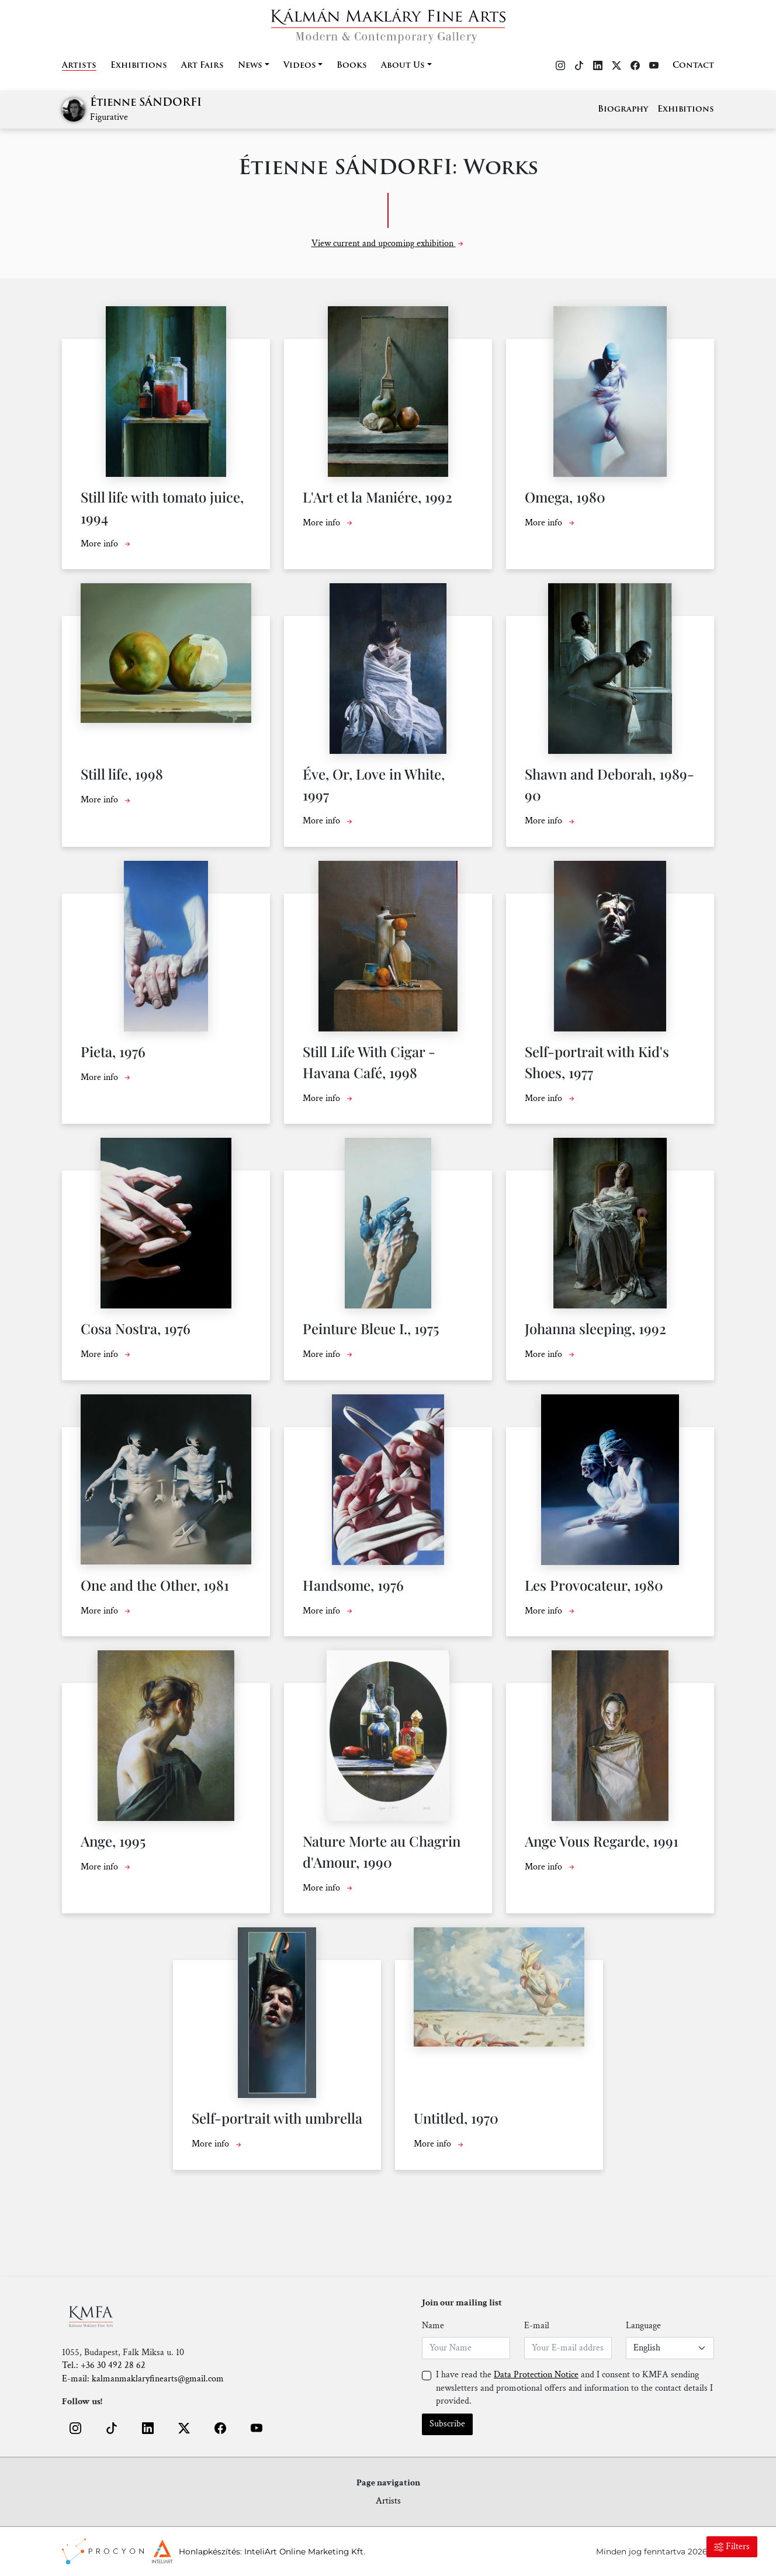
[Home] (388, 22)
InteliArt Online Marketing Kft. (304, 2551)
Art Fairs (202, 65)
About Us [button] (403, 65)
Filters (732, 2546)
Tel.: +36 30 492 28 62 (104, 2365)
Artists (79, 65)
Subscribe (447, 2424)
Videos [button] (299, 65)
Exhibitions (138, 65)
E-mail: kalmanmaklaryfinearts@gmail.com (143, 2379)
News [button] (250, 65)
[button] (75, 2428)
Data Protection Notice (536, 2375)
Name (433, 2325)
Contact (693, 65)
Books (352, 65)
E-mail (536, 2325)
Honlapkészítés (209, 2551)
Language (643, 2325)
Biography (623, 109)
